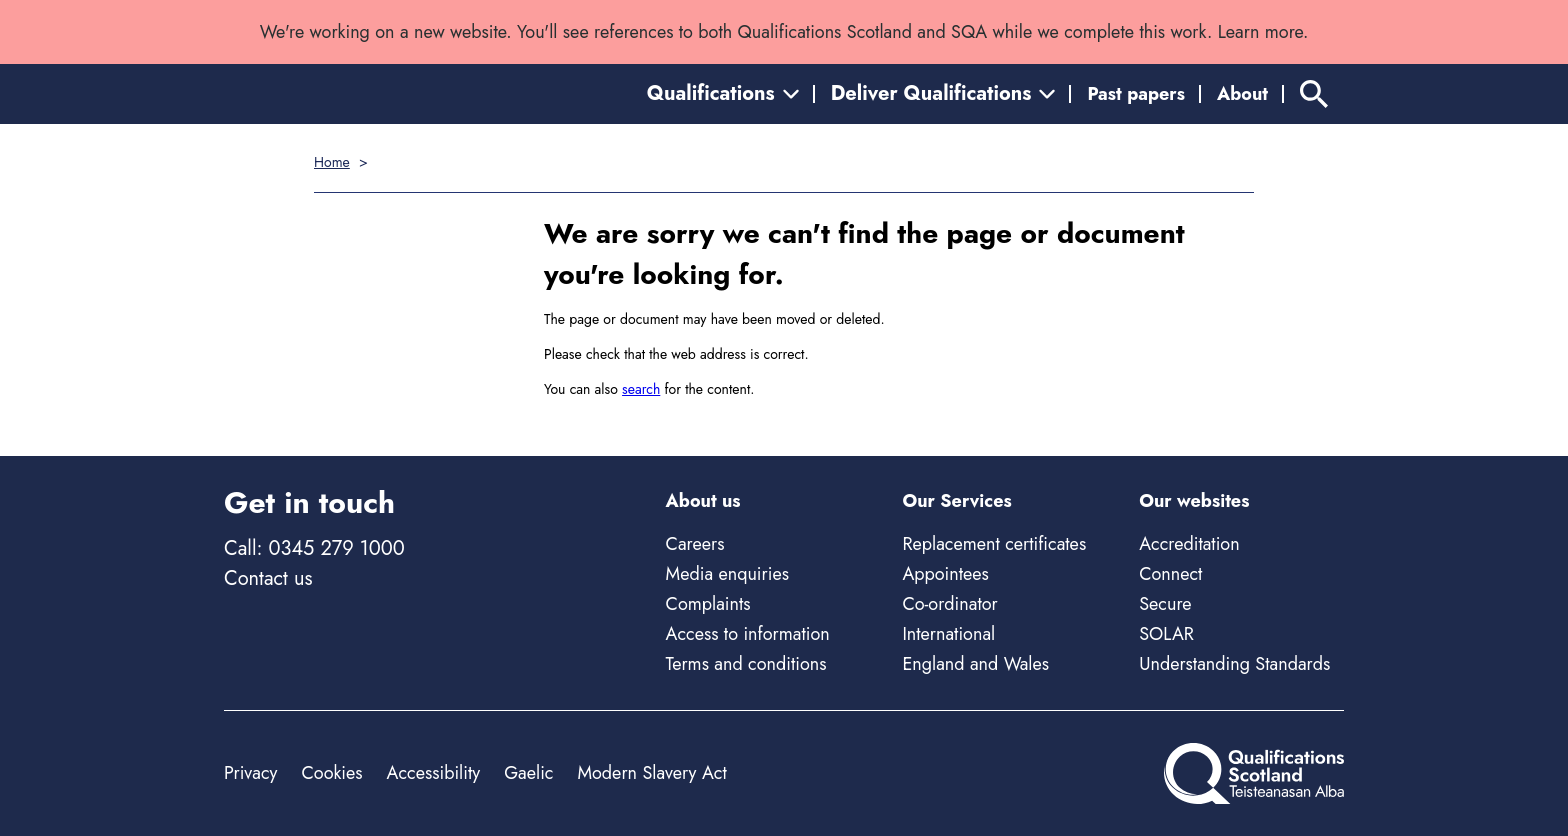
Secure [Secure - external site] (1165, 604)
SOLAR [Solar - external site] (1166, 634)
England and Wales (975, 664)
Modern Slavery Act (651, 773)
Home (332, 162)
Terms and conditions (746, 664)
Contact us (268, 578)
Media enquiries (727, 574)
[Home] (1254, 773)
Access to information (748, 634)
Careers (695, 544)
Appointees (945, 574)
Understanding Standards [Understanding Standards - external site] (1234, 664)
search (641, 389)
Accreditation (1189, 544)
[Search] (1314, 94)
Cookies (331, 773)
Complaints (708, 604)
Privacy (250, 773)
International (948, 634)
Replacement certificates (994, 544)
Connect (1170, 574)
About (1242, 94)
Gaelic (528, 773)
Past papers (1136, 94)
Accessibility (434, 773)
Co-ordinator (949, 604)
